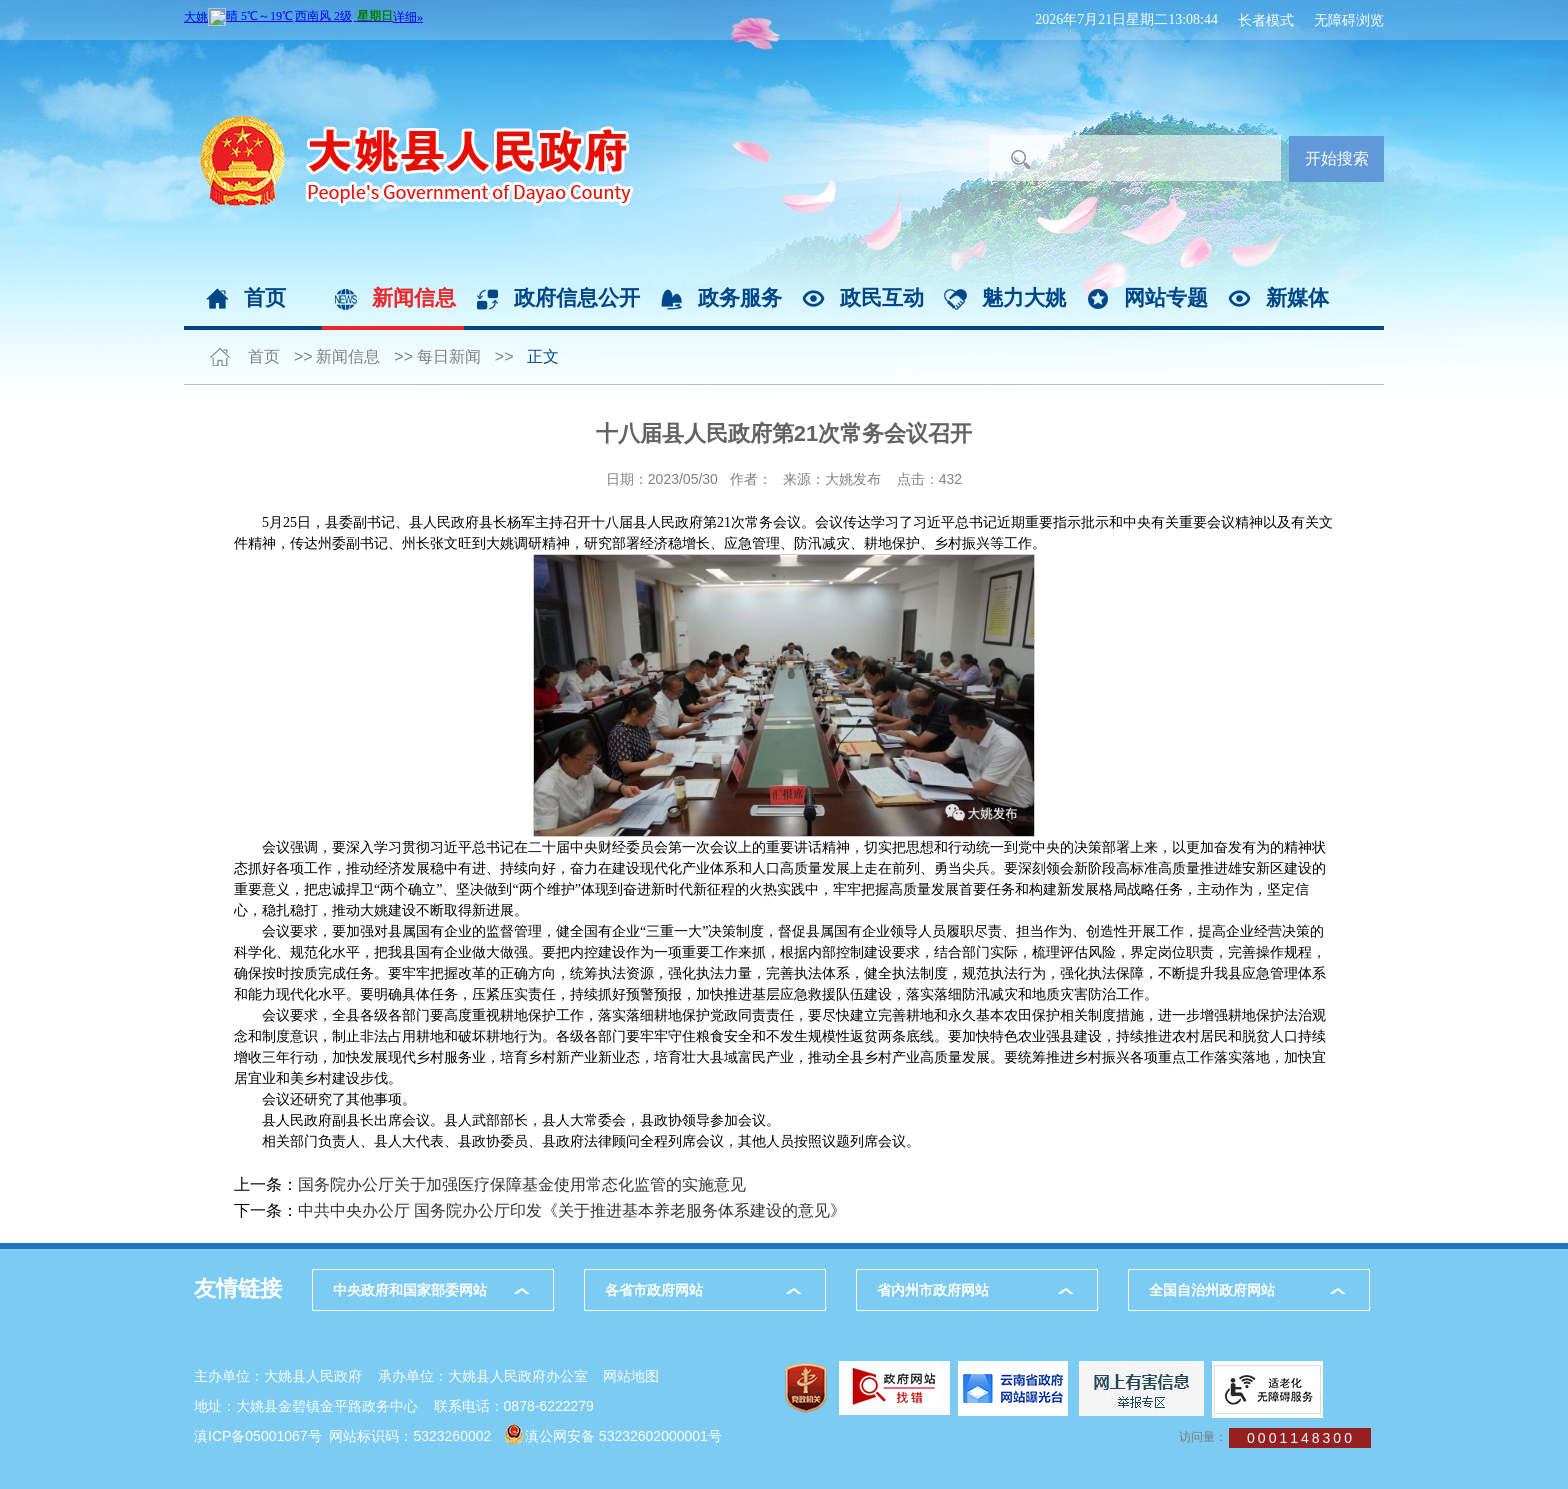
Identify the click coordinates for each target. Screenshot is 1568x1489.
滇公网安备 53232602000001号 (623, 1436)
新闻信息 (414, 297)
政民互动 (882, 297)
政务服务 (740, 297)
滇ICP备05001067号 (258, 1436)
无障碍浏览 (1349, 20)
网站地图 (631, 1376)
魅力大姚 (1024, 297)
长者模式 (1266, 20)
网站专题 (1166, 297)
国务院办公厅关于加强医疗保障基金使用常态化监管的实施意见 (522, 1184)
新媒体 (1297, 297)
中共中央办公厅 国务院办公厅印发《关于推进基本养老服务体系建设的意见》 (572, 1210)
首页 (265, 297)
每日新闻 (449, 356)
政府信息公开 (577, 297)
